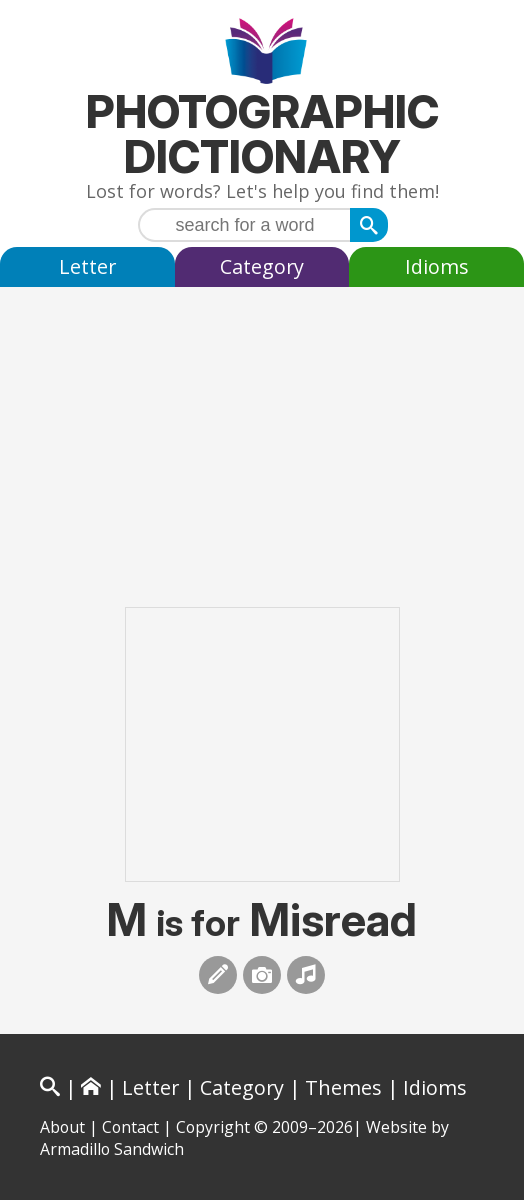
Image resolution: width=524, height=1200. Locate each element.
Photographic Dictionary (262, 134)
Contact (130, 1127)
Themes (343, 1087)
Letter (87, 266)
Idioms (437, 266)
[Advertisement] (262, 427)
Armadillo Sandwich (112, 1149)
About (62, 1127)
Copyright (213, 1127)
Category (262, 266)
